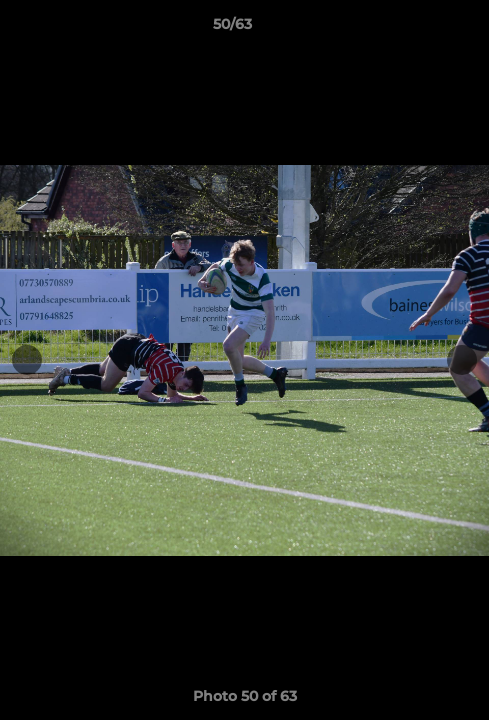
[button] (417, 29)
